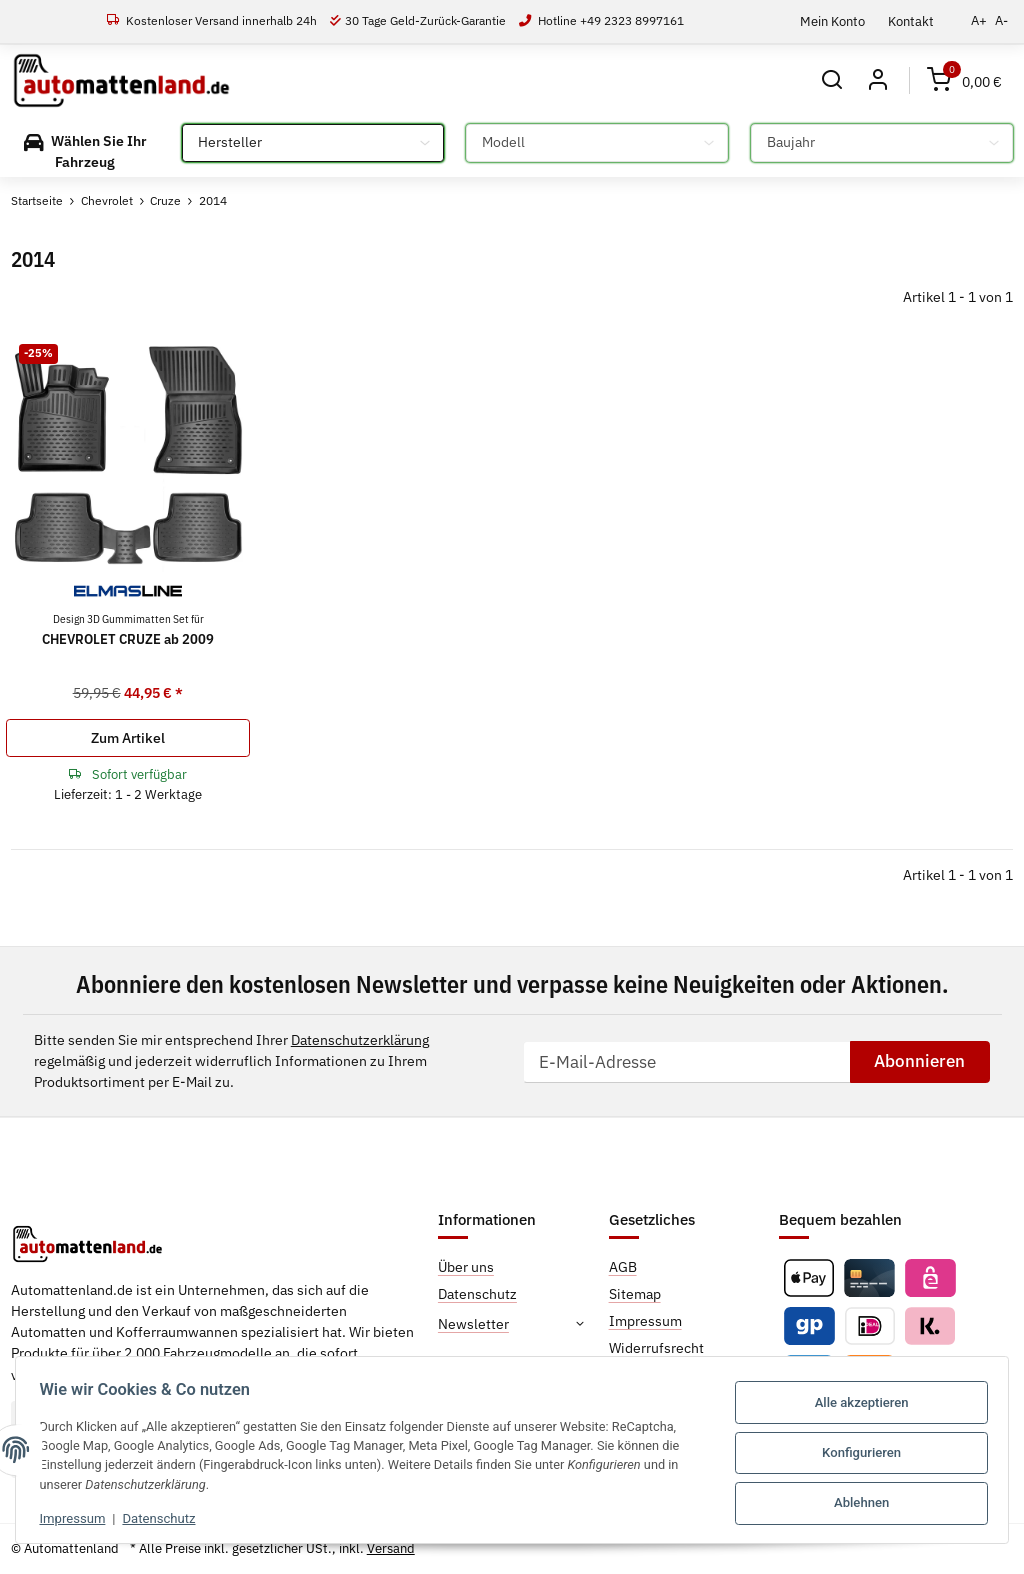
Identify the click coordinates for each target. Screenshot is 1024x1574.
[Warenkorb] (964, 80)
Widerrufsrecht (656, 1348)
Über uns (466, 1267)
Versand (391, 1548)
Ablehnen (855, 1499)
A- (1001, 20)
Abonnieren (919, 1061)
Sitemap (635, 1294)
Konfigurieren (855, 1451)
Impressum (79, 1517)
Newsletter (473, 1324)
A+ (979, 20)
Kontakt (911, 21)
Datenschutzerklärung (360, 1040)
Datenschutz (165, 1517)
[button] (831, 80)
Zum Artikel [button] (128, 738)
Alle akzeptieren (855, 1402)
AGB (623, 1267)
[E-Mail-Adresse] (686, 1062)
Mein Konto (832, 21)
